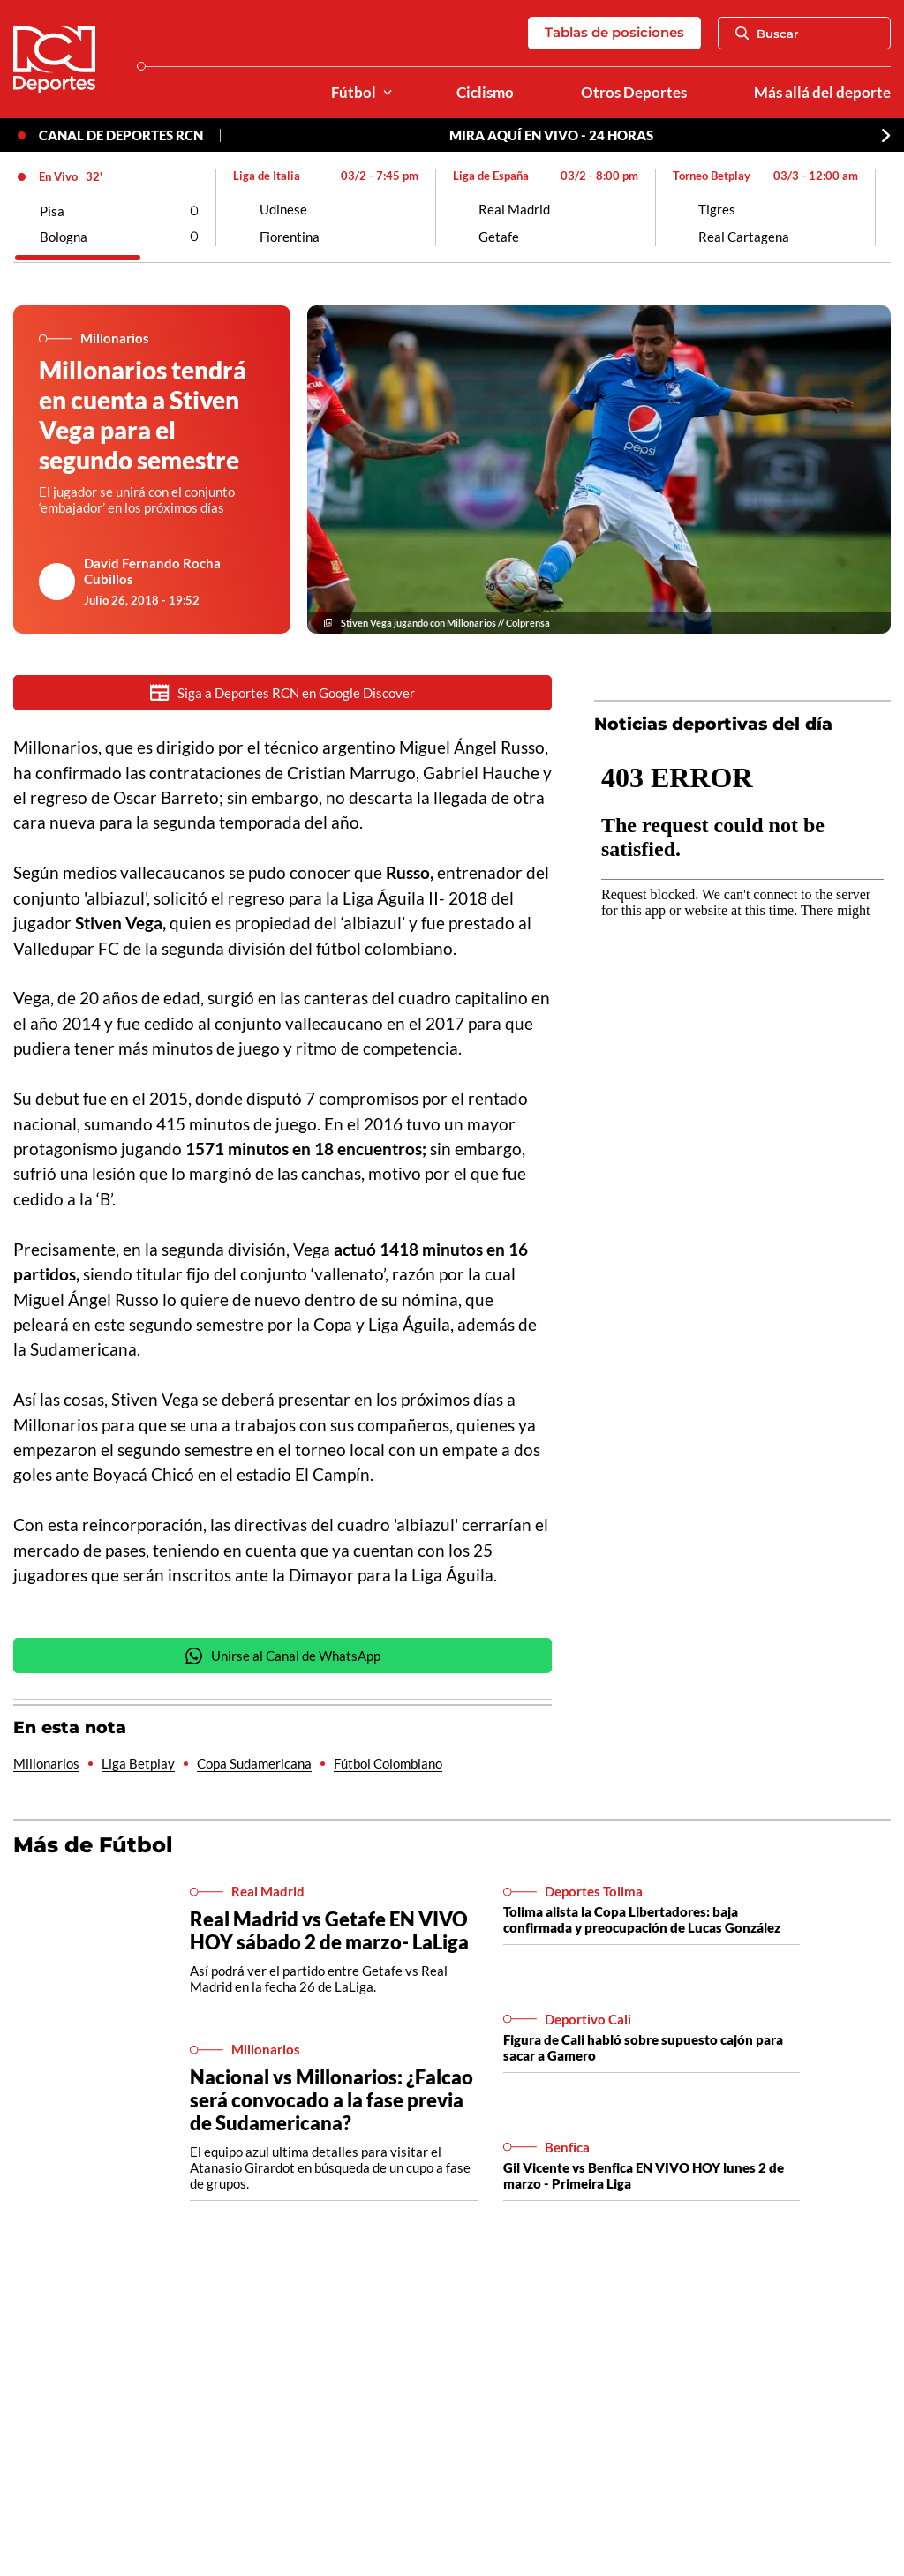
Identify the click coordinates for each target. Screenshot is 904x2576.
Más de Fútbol (93, 1845)
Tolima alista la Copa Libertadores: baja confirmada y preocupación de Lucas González (641, 1919)
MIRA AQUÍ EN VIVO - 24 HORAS (551, 135)
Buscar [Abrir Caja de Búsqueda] (767, 33)
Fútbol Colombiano (388, 1763)
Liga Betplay (138, 1763)
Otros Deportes (634, 92)
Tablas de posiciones (614, 32)
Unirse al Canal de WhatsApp (282, 1656)
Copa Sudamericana (254, 1763)
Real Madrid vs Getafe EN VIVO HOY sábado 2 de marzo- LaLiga (329, 1930)
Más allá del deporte (822, 92)
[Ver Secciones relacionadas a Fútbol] (387, 93)
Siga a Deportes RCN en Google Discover (282, 692)
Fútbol (353, 92)
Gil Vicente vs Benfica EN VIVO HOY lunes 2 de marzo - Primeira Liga (643, 2175)
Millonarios (46, 1763)
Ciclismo (485, 92)
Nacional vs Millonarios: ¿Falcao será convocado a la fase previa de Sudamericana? (331, 2100)
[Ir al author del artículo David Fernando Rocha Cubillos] (57, 581)
